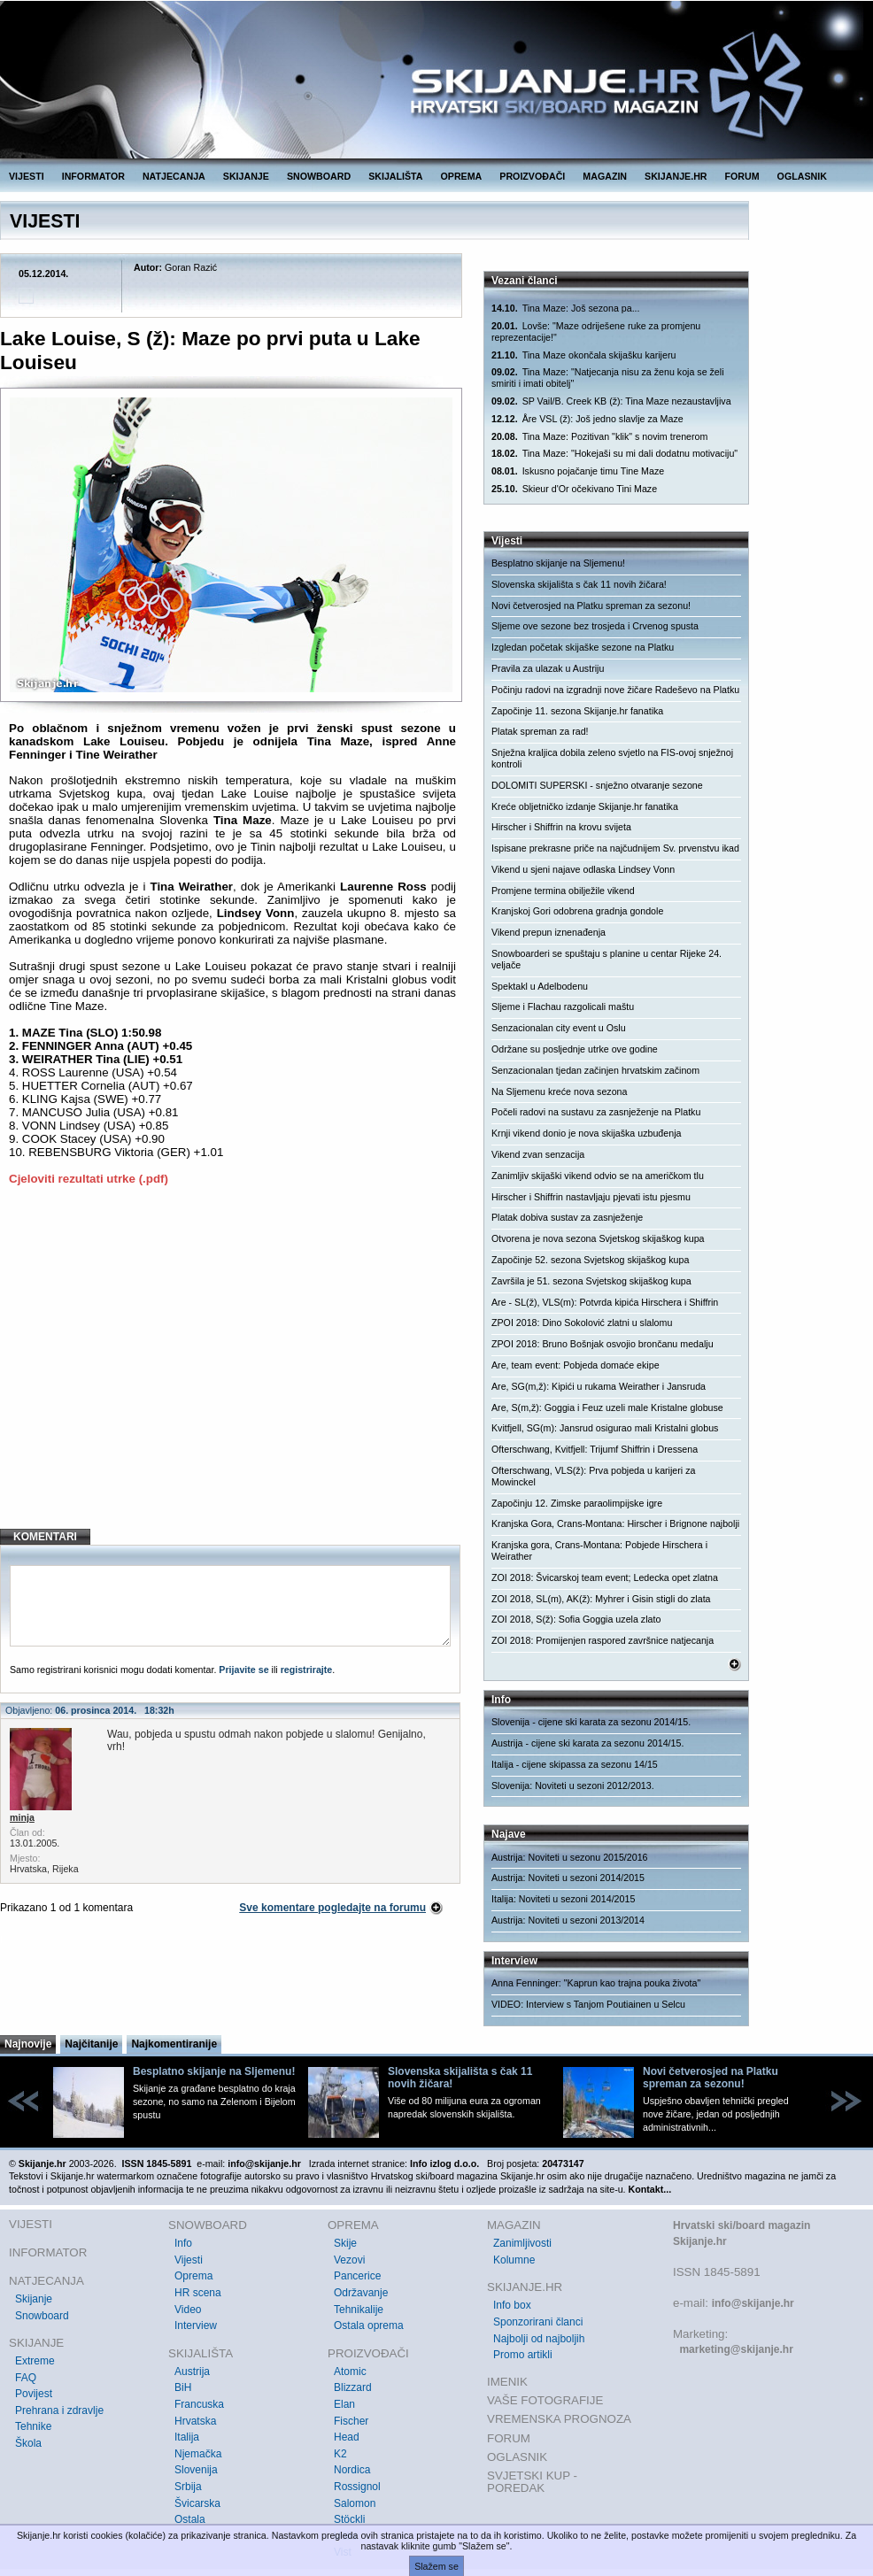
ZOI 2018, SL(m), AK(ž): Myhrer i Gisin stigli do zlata (601, 1598)
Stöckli (349, 2519)
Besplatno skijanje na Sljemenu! (558, 563)
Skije (345, 2243)
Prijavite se (243, 1669)
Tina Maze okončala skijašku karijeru (583, 355)
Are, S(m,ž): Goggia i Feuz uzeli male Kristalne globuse (607, 1407)
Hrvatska (195, 2421)
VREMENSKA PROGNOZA (559, 2419)
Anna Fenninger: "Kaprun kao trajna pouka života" (595, 1983)
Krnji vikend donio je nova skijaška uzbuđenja (586, 1133)
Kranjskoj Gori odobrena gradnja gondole (577, 911)
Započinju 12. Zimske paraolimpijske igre (576, 1503)
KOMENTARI (45, 1537)
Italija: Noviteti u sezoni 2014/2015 (563, 1898)
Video (187, 2309)
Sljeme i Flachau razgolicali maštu (562, 1006)
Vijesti (188, 2260)
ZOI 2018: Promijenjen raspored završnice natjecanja (602, 1640)
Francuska (199, 2404)
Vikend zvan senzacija (537, 1154)
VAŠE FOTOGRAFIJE (545, 2400)
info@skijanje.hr (753, 2303)
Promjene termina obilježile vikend (563, 890)
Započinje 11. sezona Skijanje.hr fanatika (577, 711)
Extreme (35, 2361)
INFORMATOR (93, 176)
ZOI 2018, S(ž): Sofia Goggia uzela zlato (576, 1619)
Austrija (192, 2371)
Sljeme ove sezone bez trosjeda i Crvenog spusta (595, 626)
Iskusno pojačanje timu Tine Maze (577, 471)
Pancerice (357, 2276)
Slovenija (196, 2470)
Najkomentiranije (174, 2044)
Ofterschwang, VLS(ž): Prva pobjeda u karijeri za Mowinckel (593, 1476)
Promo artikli (522, 2354)
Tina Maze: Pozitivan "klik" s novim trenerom (599, 437)
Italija (186, 2437)
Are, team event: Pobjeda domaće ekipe (575, 1365)
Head (346, 2437)
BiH (182, 2387)
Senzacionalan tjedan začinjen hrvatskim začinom (595, 1070)
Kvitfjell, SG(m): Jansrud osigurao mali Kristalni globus (604, 1428)
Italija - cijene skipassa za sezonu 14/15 (574, 1764)
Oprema (193, 2276)
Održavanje (361, 2293)
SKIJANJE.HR (676, 176)
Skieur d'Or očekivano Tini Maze (574, 489)
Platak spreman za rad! (540, 731)
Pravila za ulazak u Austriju (547, 668)
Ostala (189, 2519)
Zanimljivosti (522, 2243)
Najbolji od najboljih (538, 2339)
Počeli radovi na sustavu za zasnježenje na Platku (595, 1112)
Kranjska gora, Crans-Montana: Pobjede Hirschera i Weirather (599, 1550)
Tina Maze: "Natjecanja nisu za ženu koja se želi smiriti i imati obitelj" (607, 377)
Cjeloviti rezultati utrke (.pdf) (88, 1178)
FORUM (742, 176)
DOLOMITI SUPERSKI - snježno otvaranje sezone (597, 785)
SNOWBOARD (319, 176)
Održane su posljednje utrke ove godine (574, 1049)
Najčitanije (91, 2044)
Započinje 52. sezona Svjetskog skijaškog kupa (590, 1259)
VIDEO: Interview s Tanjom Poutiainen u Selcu (588, 2004)
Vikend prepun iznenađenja (548, 932)
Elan (344, 2404)
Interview (195, 2325)
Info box (512, 2305)
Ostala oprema (369, 2325)
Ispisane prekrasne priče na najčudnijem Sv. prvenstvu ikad (615, 848)
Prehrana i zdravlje (59, 2410)
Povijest (33, 2393)
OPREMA (462, 176)
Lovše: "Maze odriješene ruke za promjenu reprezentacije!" (595, 331)
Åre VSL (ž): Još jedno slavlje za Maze (587, 419)
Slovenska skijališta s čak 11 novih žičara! (579, 584)
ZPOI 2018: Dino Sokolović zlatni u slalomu (581, 1322)
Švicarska (197, 2503)
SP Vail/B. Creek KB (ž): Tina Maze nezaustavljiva (611, 401)
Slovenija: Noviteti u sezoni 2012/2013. (572, 1785)
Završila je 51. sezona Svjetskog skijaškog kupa (591, 1281)
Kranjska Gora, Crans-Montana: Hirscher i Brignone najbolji (615, 1523)
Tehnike (33, 2426)
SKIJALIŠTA (395, 176)
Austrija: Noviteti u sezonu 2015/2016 (569, 1857)
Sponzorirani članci (538, 2322)
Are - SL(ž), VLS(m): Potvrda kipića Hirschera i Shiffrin (604, 1302)
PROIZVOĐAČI (532, 176)
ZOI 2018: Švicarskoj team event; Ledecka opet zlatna (604, 1577)
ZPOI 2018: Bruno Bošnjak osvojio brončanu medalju (602, 1343)
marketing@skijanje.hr (735, 2349)
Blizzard (353, 2387)
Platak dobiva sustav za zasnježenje (567, 1217)
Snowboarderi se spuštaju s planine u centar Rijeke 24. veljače (606, 959)
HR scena (197, 2293)
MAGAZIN (605, 176)
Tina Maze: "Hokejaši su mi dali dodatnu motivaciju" (614, 453)
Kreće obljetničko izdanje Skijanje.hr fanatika (584, 806)
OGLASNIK (802, 176)
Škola (28, 2443)
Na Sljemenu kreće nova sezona (559, 1091)
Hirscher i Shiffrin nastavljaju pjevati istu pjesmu (591, 1197)
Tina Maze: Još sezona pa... (565, 308)
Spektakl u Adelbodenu (539, 986)
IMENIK (507, 2381)
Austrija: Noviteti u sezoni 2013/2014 (568, 1920)
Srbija (188, 2486)
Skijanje (33, 2299)
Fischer (351, 2421)
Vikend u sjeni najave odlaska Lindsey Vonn (583, 869)
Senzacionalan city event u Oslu (558, 1027)
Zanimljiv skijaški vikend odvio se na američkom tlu (597, 1175)
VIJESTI (26, 176)
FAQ (25, 2378)
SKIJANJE (246, 176)
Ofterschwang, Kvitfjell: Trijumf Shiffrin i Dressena (594, 1449)
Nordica (352, 2470)
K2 (340, 2454)
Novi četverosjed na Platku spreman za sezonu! (591, 605)
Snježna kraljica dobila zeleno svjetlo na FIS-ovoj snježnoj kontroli (612, 758)
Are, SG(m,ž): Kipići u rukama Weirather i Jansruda (598, 1386)
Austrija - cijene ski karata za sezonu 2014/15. (587, 1743)
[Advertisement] (232, 1371)
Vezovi (349, 2260)
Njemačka (197, 2454)
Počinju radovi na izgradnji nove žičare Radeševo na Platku (615, 689)
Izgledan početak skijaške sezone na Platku (582, 647)
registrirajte (307, 1669)
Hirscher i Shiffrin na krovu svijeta (561, 826)
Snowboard (42, 2316)
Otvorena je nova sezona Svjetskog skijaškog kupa (598, 1238)
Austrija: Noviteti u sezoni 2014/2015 (568, 1877)
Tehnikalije (358, 2309)
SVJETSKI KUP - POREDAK (532, 2482)
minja (22, 1817)
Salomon (354, 2503)
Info (183, 2243)
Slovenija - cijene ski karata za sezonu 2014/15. (591, 1721)
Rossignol (357, 2486)
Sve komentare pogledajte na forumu (332, 1907)
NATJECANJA (174, 176)
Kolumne (514, 2260)
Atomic (350, 2371)
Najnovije (27, 2044)
